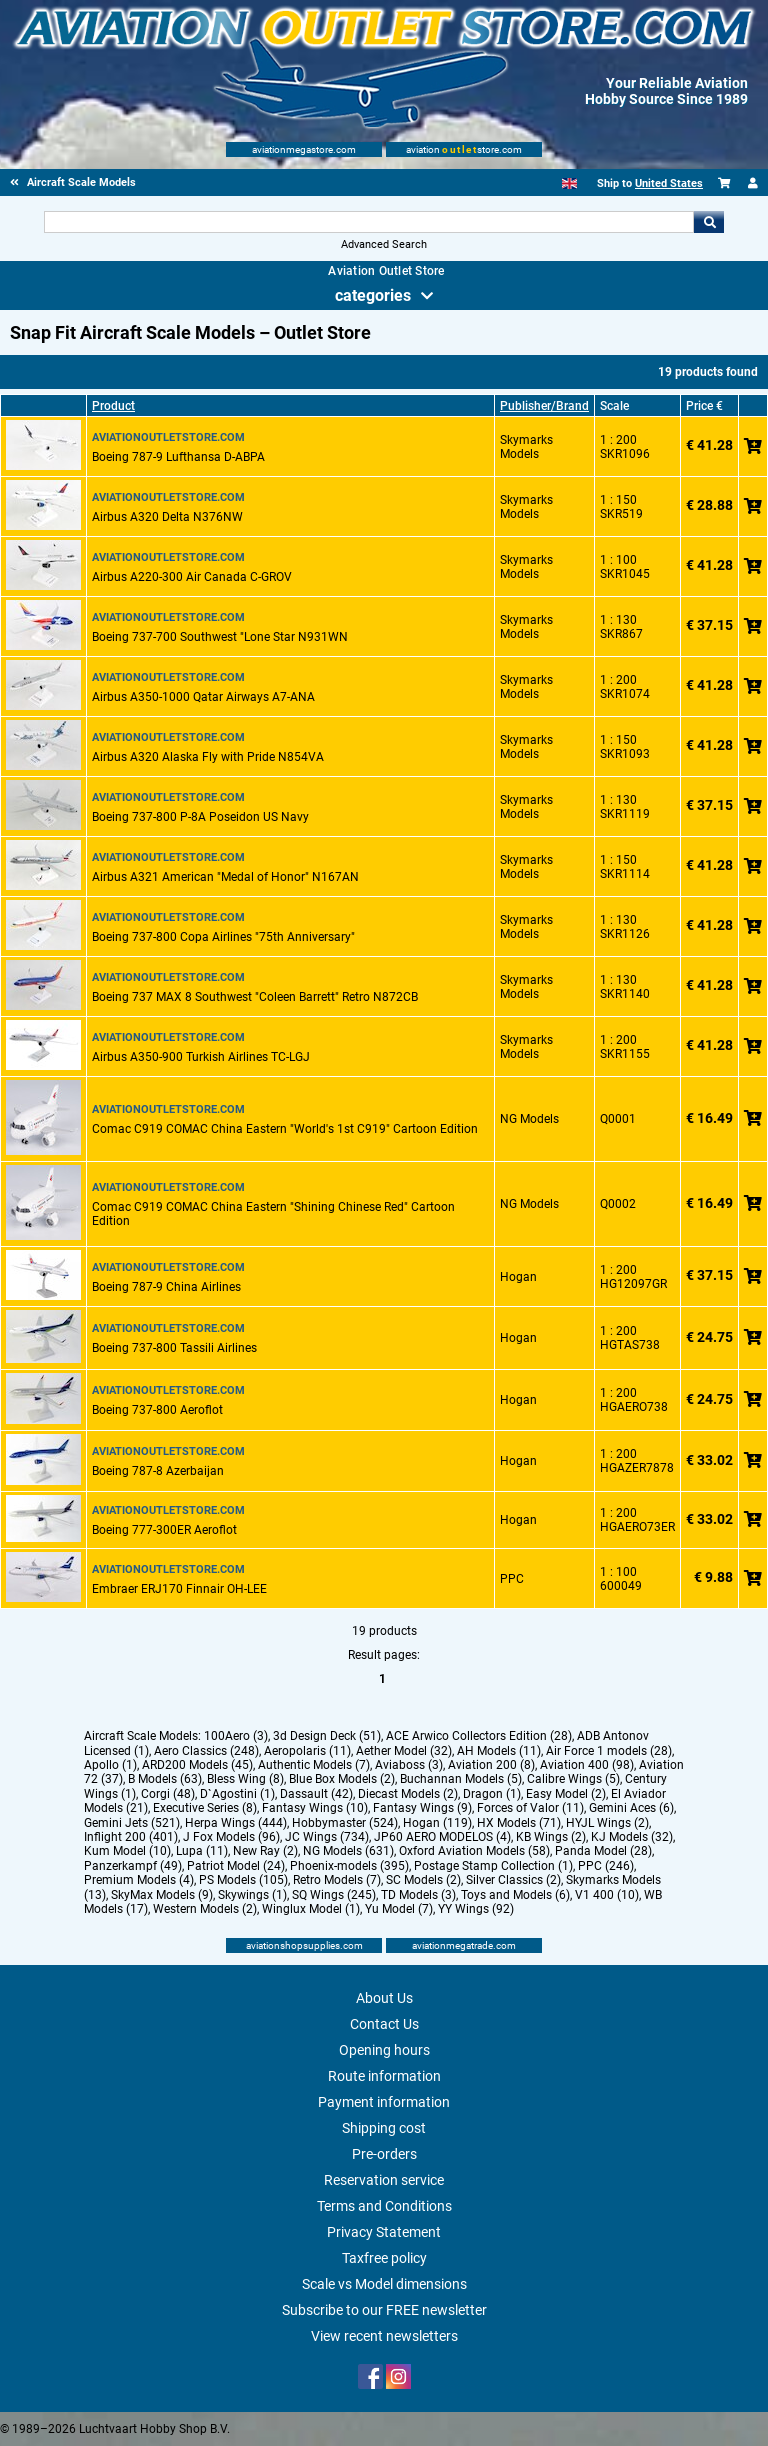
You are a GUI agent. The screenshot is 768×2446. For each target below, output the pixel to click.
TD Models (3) (418, 1895)
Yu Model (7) (399, 1909)
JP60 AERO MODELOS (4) (442, 1837)
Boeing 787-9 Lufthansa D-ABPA (178, 457)
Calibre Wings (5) (573, 1779)
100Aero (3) (236, 1736)
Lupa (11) (202, 1851)
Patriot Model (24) (236, 1866)
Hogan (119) (437, 1823)
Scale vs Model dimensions (384, 2284)
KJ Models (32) (632, 1837)
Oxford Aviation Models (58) (474, 1851)
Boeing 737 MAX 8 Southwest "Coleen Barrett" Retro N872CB (255, 997)
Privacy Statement (384, 2232)
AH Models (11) (499, 1751)
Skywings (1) (252, 1895)
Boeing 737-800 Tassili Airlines (174, 1348)
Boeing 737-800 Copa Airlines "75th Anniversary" (223, 937)
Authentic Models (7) (314, 1765)
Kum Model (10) (127, 1851)
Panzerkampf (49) (133, 1866)
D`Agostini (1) (237, 1794)
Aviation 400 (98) (587, 1765)
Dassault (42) (316, 1794)
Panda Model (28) (603, 1851)
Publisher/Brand (544, 406)
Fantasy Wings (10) (315, 1808)
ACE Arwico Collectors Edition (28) (479, 1736)
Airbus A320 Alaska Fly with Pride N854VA (208, 757)
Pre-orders (384, 2154)
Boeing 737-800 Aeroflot (157, 1410)
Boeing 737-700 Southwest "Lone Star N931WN (220, 637)
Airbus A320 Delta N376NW (167, 517)
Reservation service (384, 2180)
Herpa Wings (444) (236, 1823)
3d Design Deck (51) (327, 1736)
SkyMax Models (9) (162, 1895)
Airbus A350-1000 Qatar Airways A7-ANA (203, 697)
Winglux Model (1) (311, 1909)
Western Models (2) (205, 1909)
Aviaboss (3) (409, 1765)
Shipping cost (384, 2128)
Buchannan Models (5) (461, 1779)
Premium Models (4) (139, 1880)
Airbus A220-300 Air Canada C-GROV (192, 577)
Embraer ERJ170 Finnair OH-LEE (179, 1589)
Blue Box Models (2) (342, 1779)
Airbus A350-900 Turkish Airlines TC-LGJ (201, 1057)
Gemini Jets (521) (132, 1823)
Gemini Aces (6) (631, 1808)
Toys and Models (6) (515, 1895)
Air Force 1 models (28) (609, 1751)
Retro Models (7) (337, 1880)
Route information (384, 2076)
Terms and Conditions (384, 2206)
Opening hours (384, 2050)
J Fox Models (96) (231, 1837)
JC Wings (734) (327, 1837)
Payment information (384, 2102)
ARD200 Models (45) (197, 1765)
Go (709, 222)
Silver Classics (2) (513, 1880)
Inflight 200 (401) (131, 1837)
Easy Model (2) (566, 1794)
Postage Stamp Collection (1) (493, 1866)
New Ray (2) (265, 1851)
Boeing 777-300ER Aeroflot (164, 1530)
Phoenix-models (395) (349, 1866)
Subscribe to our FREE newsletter (384, 2310)
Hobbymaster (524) (345, 1823)
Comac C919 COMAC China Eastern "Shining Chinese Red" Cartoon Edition (273, 1214)
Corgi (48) (168, 1794)
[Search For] (368, 222)
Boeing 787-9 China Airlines (166, 1287)
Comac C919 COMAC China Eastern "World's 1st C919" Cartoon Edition (285, 1129)
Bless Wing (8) (245, 1779)
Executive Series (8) (205, 1808)
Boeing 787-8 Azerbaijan (158, 1471)
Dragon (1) (492, 1794)
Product (113, 406)
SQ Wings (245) (334, 1895)
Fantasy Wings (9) (422, 1808)
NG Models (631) (348, 1851)
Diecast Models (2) (408, 1794)
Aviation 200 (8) (491, 1765)
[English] (569, 183)
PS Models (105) (243, 1880)
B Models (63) (165, 1779)
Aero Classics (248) (206, 1751)
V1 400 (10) (607, 1895)
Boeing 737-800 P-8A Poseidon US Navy (200, 817)
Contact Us (384, 2024)
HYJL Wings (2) (607, 1823)
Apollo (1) (110, 1765)
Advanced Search (384, 244)
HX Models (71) (519, 1823)
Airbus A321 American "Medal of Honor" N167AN (225, 877)
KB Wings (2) (551, 1837)
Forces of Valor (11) (530, 1808)
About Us (384, 1998)
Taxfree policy (384, 2258)
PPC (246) (606, 1866)
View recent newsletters (384, 2336)
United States (669, 183)
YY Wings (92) (476, 1909)
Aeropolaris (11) (307, 1751)
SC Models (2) (423, 1880)
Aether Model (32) (404, 1751)
